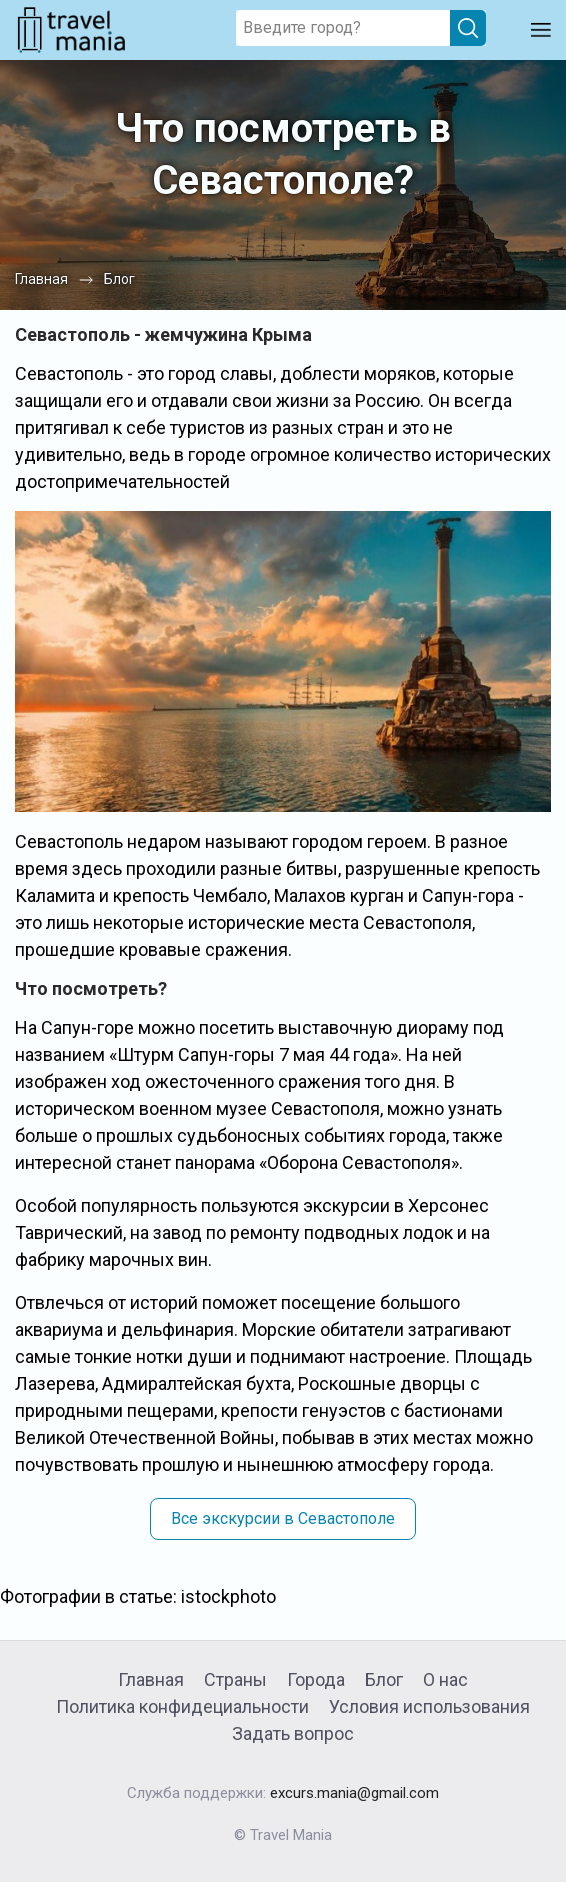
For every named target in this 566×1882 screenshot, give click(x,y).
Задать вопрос (293, 1733)
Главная (151, 1679)
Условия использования (429, 1706)
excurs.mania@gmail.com (354, 1793)
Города (316, 1679)
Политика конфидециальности (182, 1706)
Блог (384, 1679)
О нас (445, 1679)
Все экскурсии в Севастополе (283, 1518)
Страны (235, 1679)
